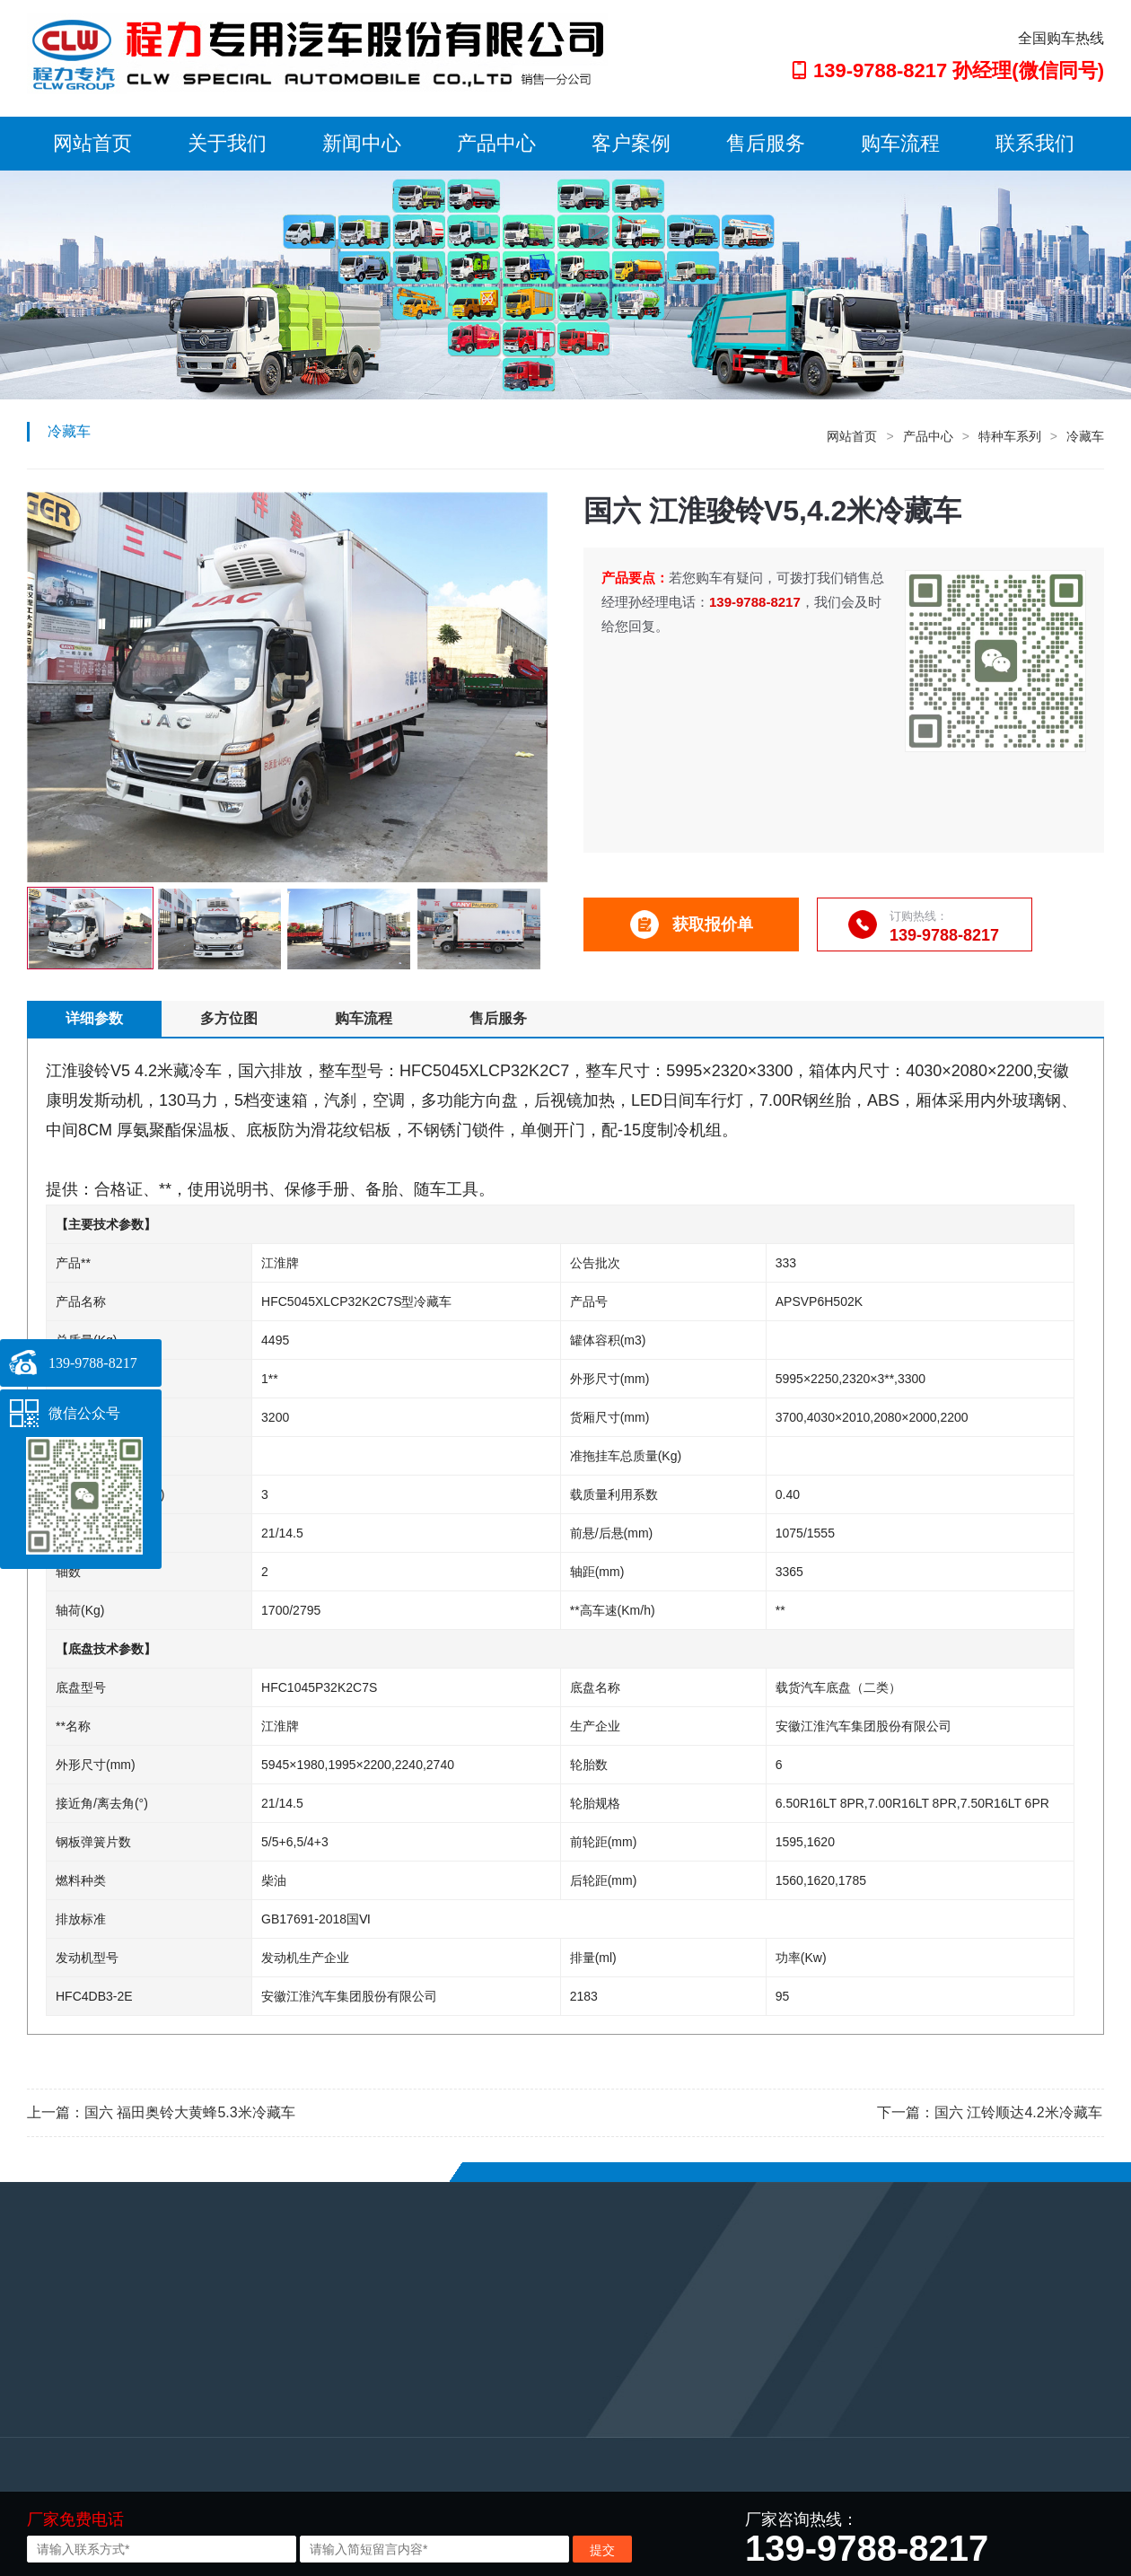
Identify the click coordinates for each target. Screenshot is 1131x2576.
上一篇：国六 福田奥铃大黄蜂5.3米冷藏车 (161, 2112)
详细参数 (94, 1018)
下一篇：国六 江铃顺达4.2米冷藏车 (989, 2112)
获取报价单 (691, 924)
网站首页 (92, 143)
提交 (602, 2550)
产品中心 (496, 143)
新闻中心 (361, 143)
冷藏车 (1085, 436)
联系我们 (1034, 143)
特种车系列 (1009, 436)
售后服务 (765, 143)
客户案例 (631, 143)
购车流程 (900, 143)
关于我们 (227, 143)
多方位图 (229, 1018)
